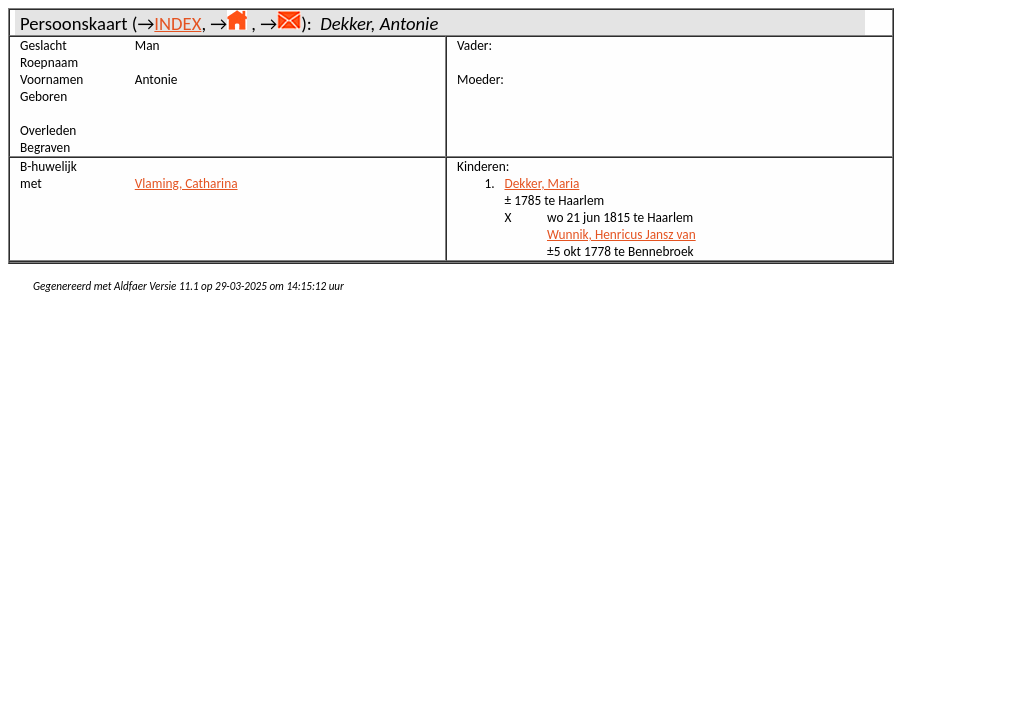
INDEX (177, 23)
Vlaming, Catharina (186, 183)
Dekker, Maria (542, 183)
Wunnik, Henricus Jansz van (621, 234)
